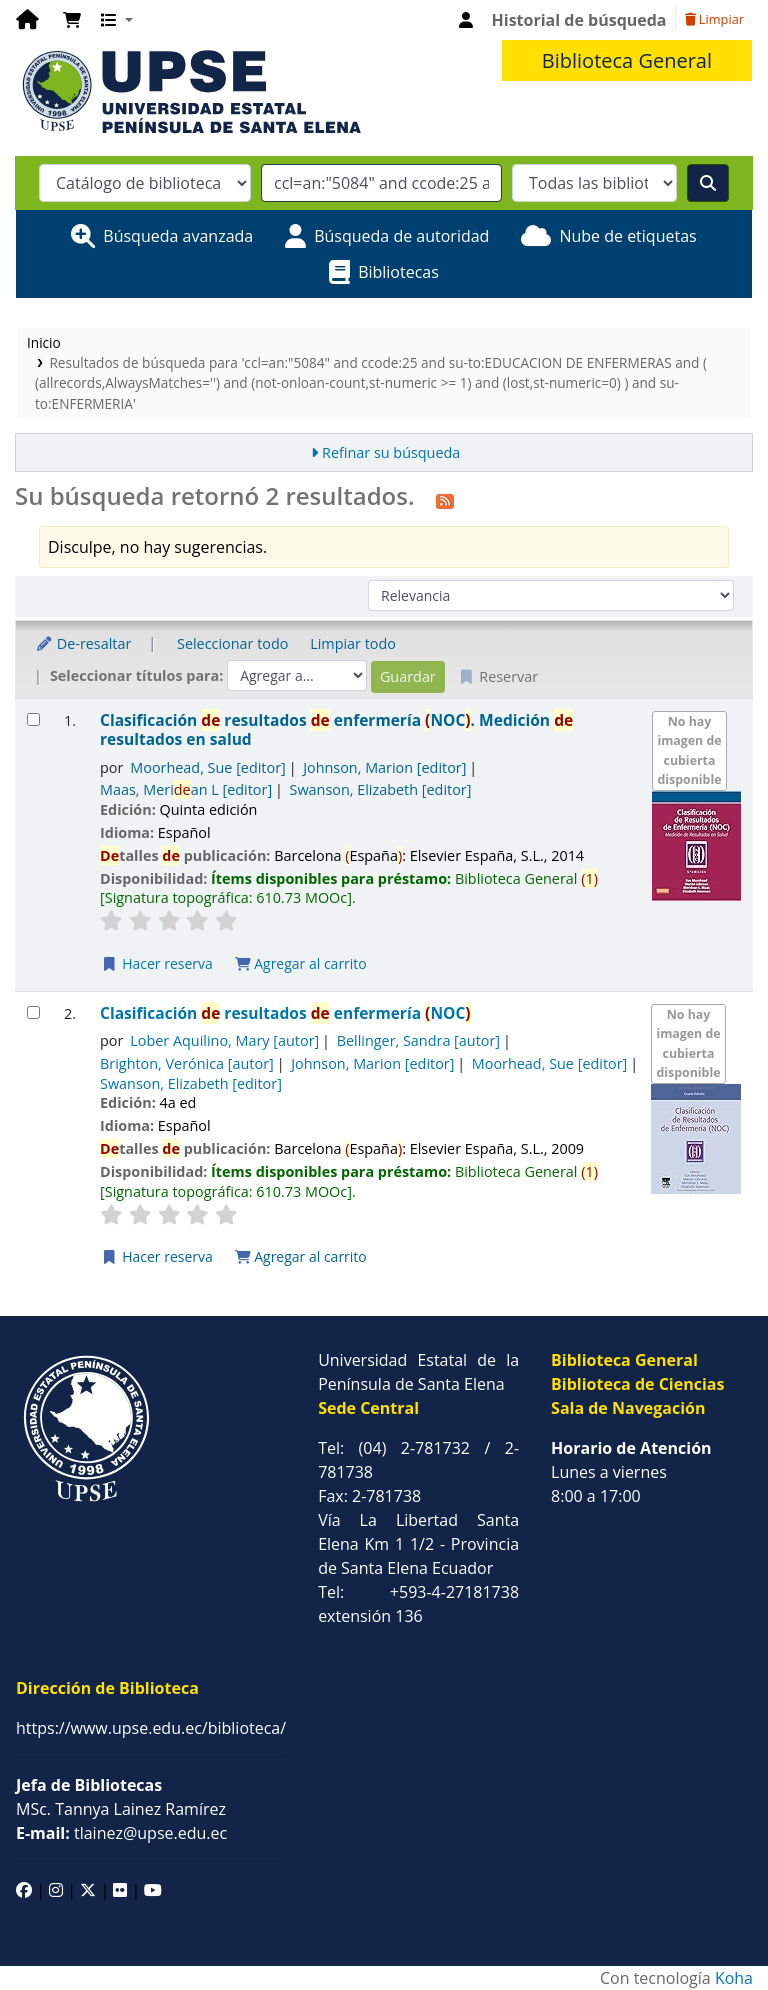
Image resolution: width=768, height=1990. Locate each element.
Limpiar (714, 19)
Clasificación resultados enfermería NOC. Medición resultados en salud (336, 730)
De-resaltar (83, 643)
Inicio (44, 342)
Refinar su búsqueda (391, 452)
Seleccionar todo (232, 643)
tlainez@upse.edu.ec (121, 1833)
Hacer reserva (157, 963)
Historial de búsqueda (579, 20)
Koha (734, 1978)
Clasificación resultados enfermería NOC (285, 1013)
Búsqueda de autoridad (401, 236)
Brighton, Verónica (187, 1063)
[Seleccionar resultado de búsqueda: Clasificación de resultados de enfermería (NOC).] (33, 719)
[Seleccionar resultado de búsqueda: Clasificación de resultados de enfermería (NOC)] (33, 1012)
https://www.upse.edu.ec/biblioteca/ (151, 1728)
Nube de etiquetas (627, 236)
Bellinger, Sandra (418, 1040)
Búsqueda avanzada (178, 236)
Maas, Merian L (186, 789)
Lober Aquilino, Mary (224, 1040)
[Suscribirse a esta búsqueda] (445, 499)
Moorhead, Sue (207, 767)
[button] (72, 20)
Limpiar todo (353, 643)
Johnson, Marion (384, 767)
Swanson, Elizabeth (381, 789)
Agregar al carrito (301, 963)
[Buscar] (708, 183)
